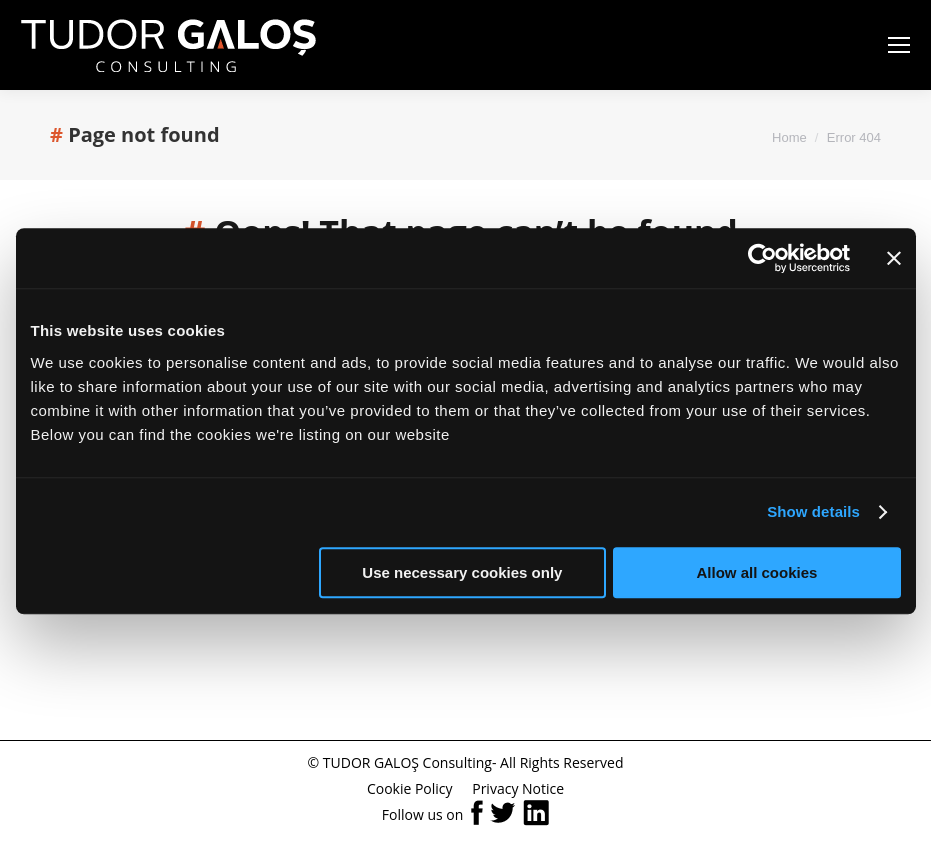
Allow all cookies (757, 572)
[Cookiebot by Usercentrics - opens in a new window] (762, 258)
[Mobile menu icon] (899, 45)
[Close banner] (894, 258)
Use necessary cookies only (462, 572)
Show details (813, 511)
